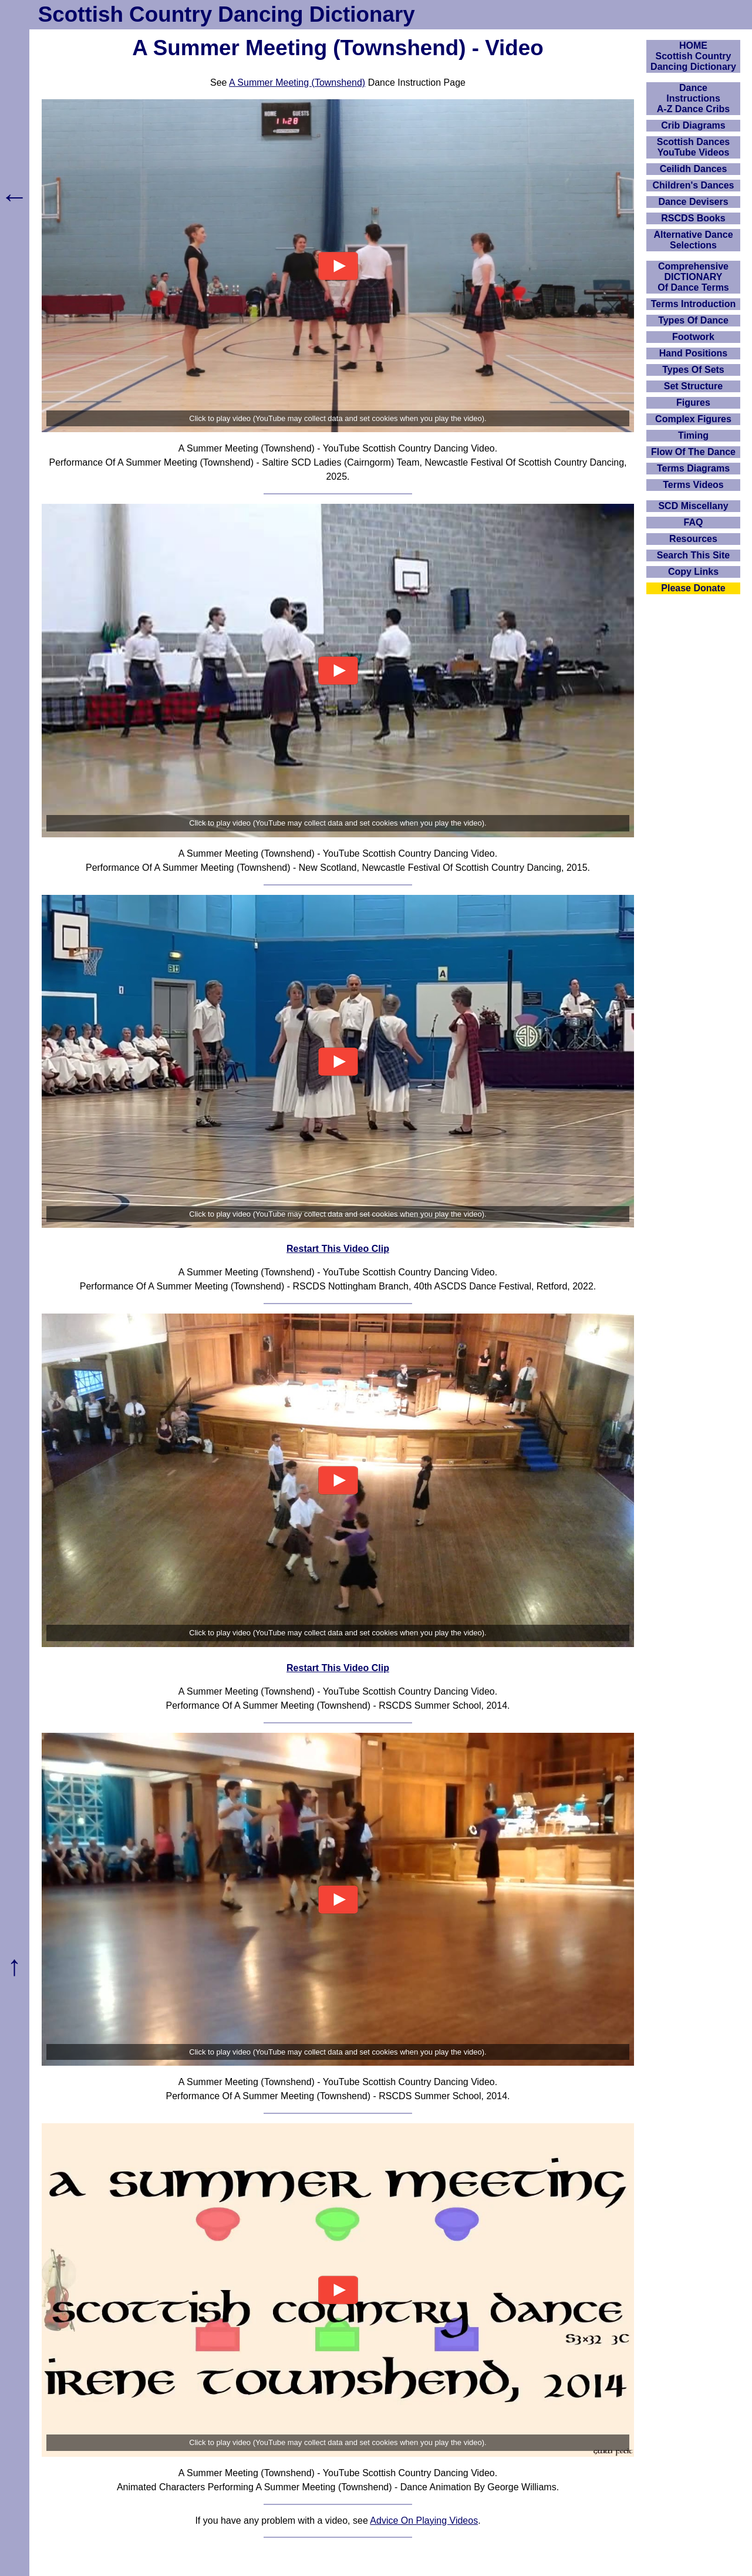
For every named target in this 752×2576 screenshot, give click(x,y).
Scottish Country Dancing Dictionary (226, 14)
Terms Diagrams (693, 468)
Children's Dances (693, 185)
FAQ (693, 522)
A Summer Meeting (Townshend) (297, 82)
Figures (693, 403)
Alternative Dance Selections (693, 240)
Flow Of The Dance (693, 452)
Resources (693, 539)
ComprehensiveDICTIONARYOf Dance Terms (693, 276)
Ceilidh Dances (693, 169)
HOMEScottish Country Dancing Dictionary (693, 56)
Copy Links (693, 572)
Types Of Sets (693, 370)
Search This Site (693, 555)
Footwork (693, 337)
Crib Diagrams (693, 125)
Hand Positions (693, 353)
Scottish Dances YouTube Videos (693, 147)
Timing (693, 435)
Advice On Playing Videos (424, 2521)
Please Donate (693, 588)
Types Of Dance (693, 320)
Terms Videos (693, 485)
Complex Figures (693, 419)
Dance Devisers (693, 202)
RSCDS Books (693, 218)
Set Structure (693, 386)
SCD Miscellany (693, 506)
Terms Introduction (693, 304)
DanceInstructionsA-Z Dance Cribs (693, 98)
